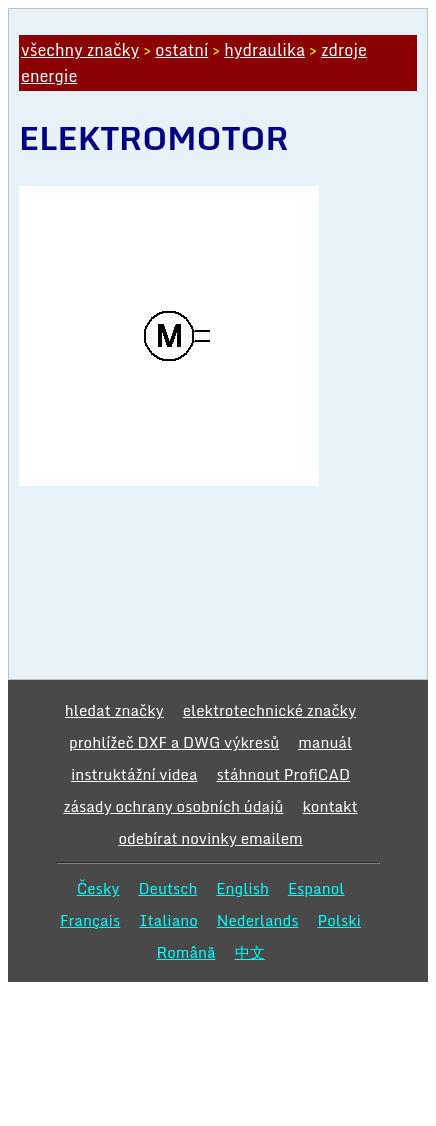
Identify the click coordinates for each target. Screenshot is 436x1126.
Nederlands (258, 920)
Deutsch (167, 888)
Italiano (168, 920)
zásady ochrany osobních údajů (173, 806)
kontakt (329, 806)
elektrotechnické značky (269, 710)
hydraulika (264, 50)
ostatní (181, 50)
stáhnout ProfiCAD (284, 774)
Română (185, 952)
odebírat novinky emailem (210, 838)
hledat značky (114, 710)
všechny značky (80, 50)
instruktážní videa (134, 774)
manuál (325, 742)
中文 (250, 952)
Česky (98, 888)
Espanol (316, 888)
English (242, 888)
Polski (339, 920)
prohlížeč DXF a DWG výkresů (174, 742)
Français (90, 920)
